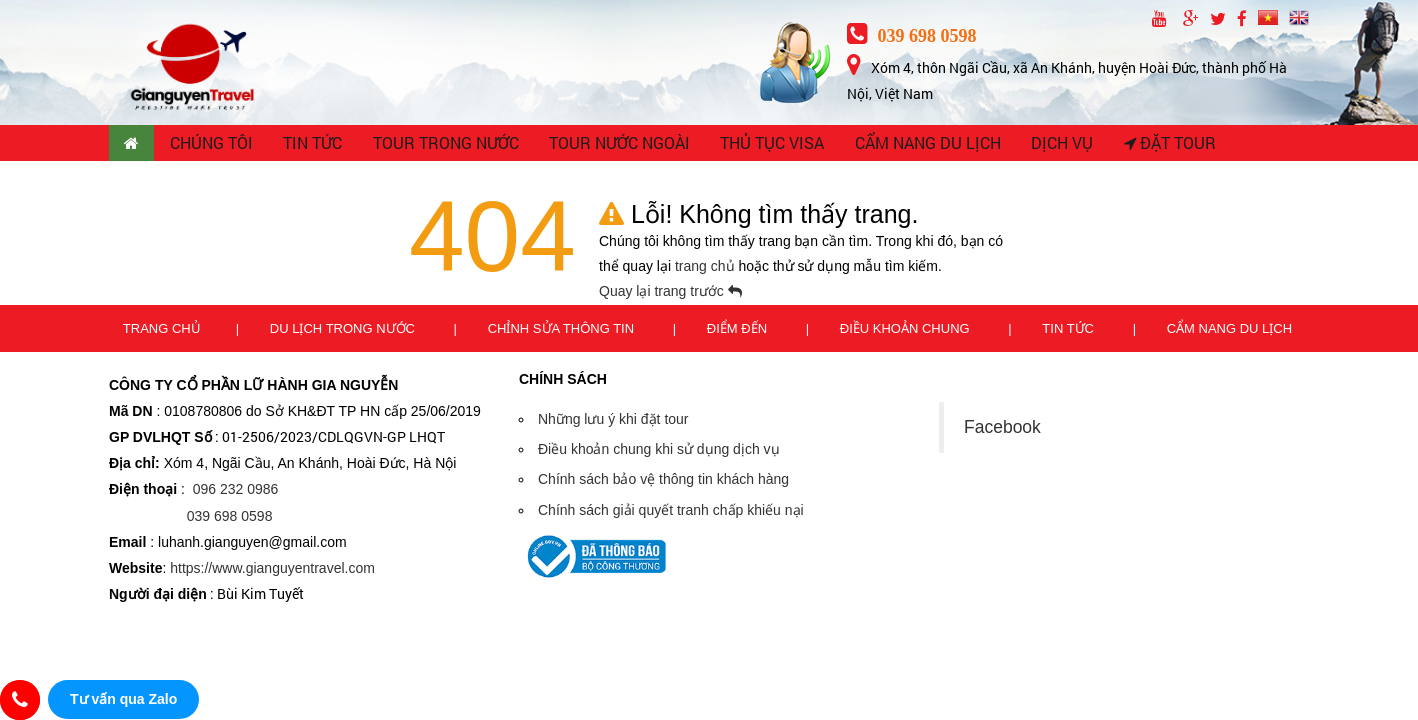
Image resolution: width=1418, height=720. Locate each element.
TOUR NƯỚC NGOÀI (616, 145)
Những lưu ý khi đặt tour (613, 423)
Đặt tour (1160, 145)
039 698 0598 (912, 36)
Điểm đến (739, 331)
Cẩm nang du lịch (1229, 331)
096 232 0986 (236, 493)
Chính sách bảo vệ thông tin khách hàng (663, 483)
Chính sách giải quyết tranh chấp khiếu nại (671, 513)
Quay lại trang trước (670, 295)
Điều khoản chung (906, 331)
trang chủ (706, 270)
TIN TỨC (315, 145)
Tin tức (1069, 331)
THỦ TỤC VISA (766, 145)
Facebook (1002, 430)
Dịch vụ (1053, 145)
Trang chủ (162, 331)
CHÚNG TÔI (213, 145)
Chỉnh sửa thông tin (563, 331)
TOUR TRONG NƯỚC (447, 145)
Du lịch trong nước (344, 331)
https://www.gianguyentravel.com (272, 572)
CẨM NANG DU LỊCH (920, 145)
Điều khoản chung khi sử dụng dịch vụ (659, 453)
